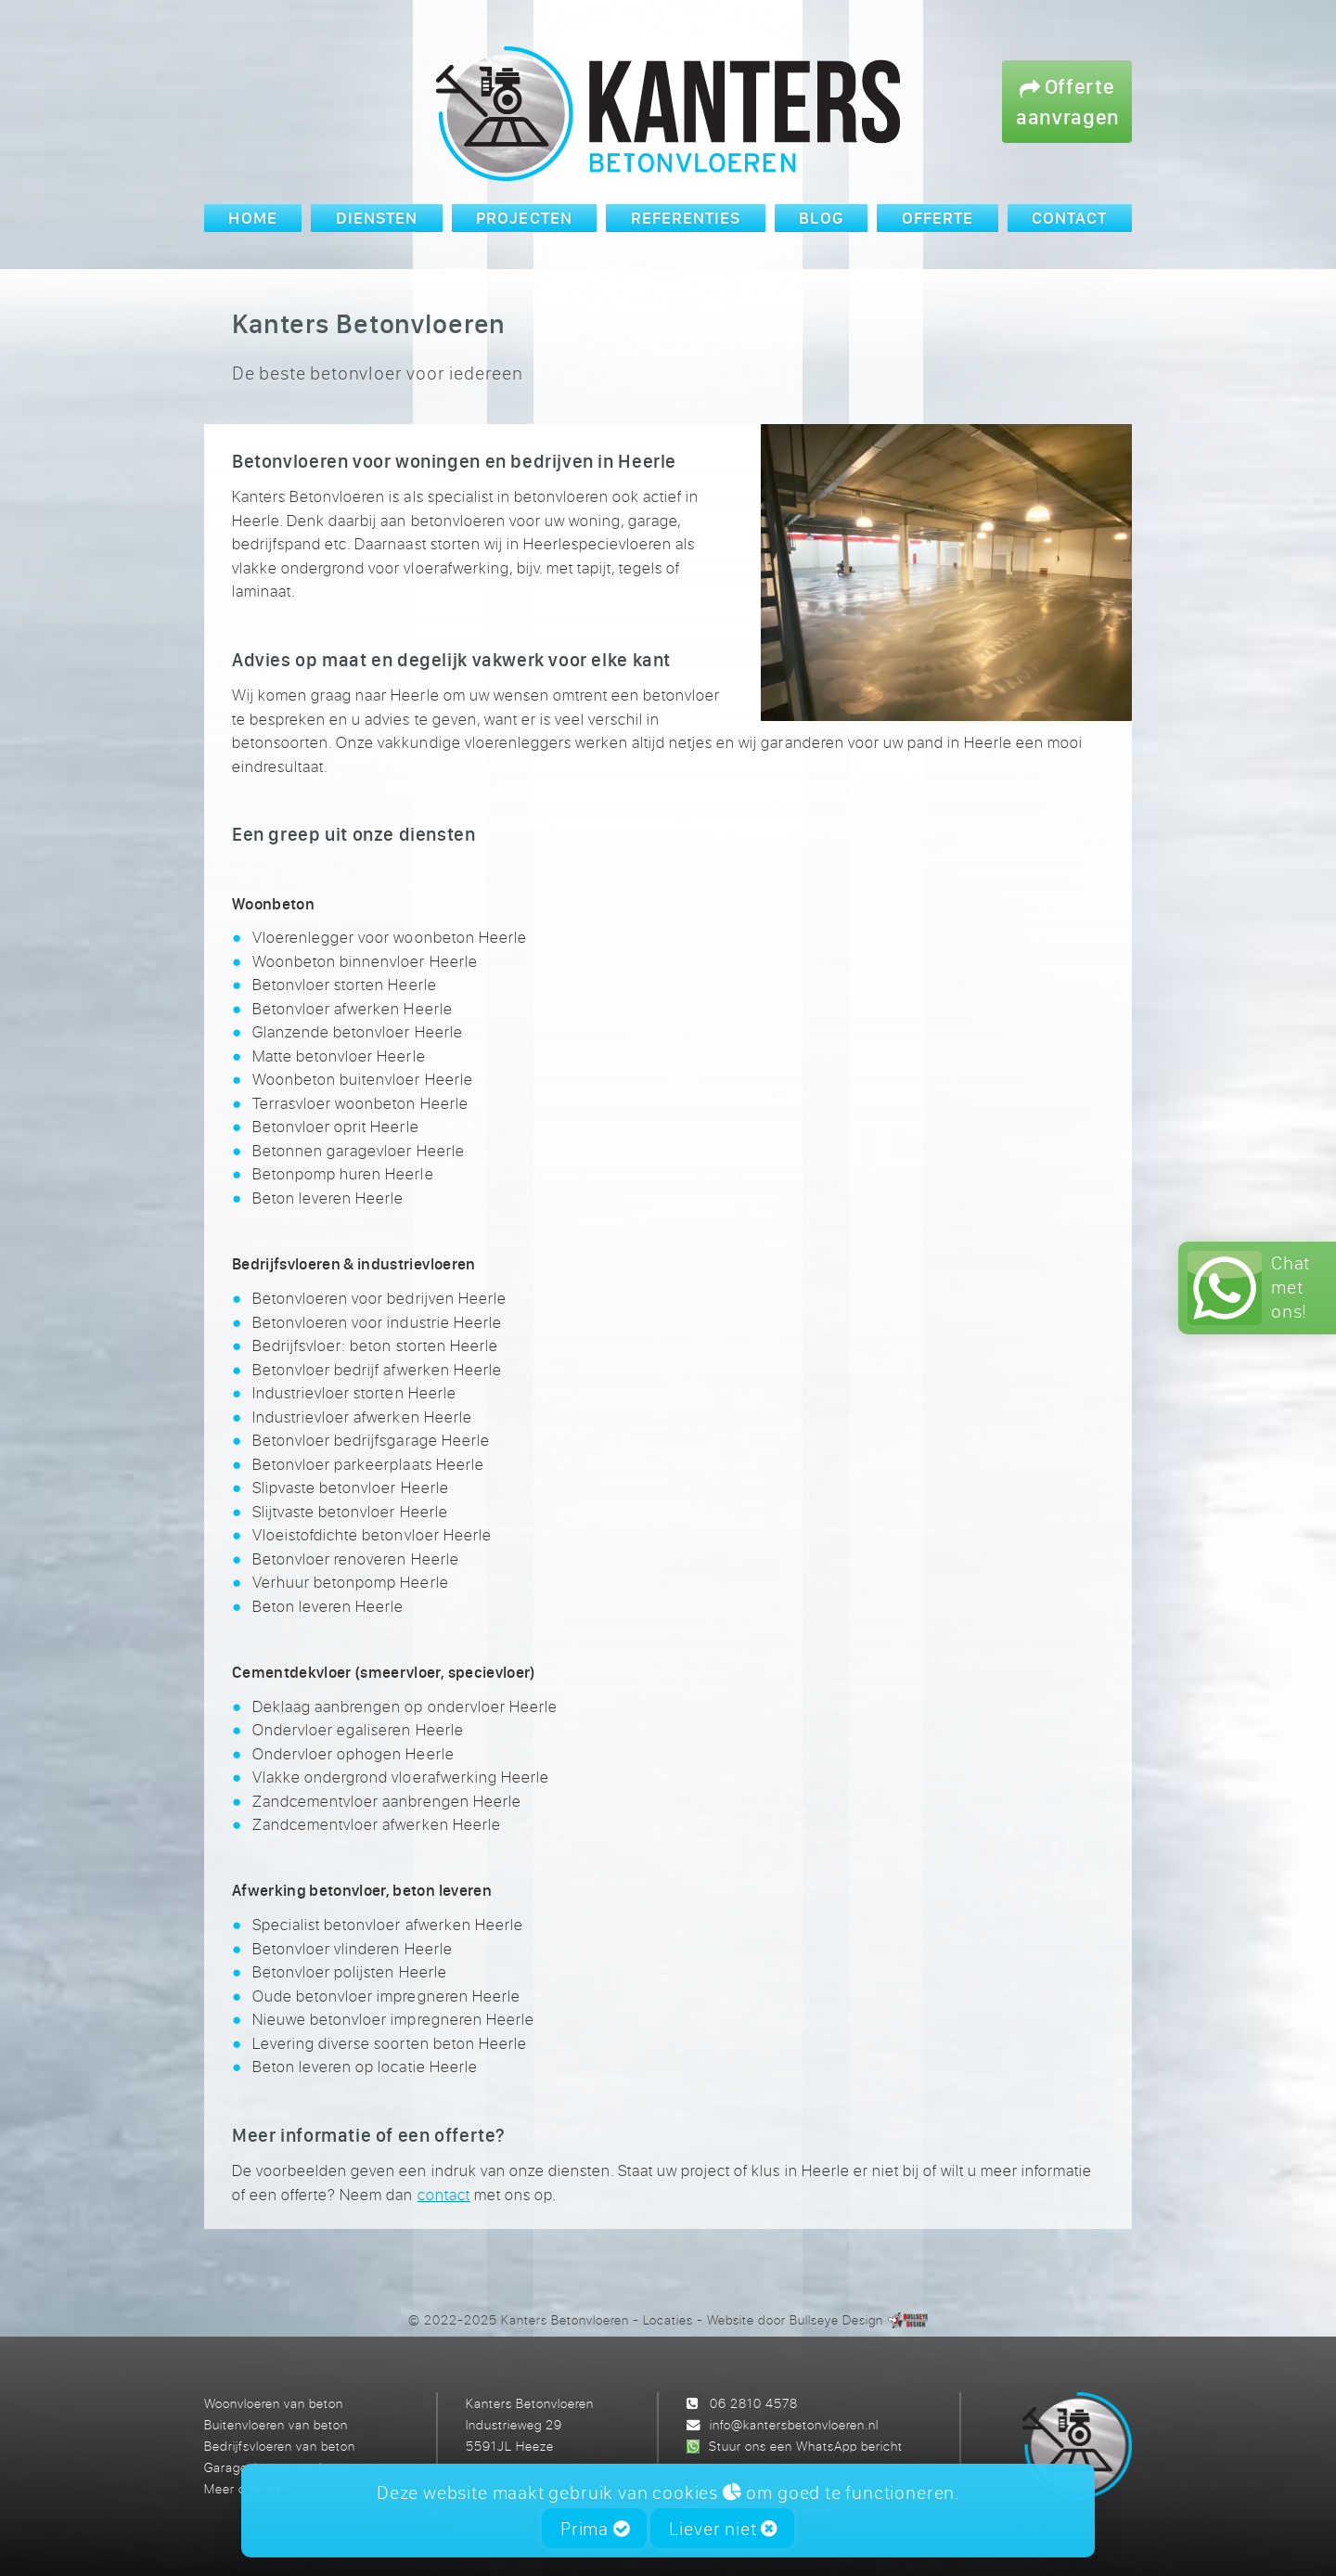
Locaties (668, 2319)
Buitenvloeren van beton (276, 2424)
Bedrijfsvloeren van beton (279, 2445)
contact (444, 2194)
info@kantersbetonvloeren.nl (794, 2424)
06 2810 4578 (754, 2403)
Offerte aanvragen (1068, 101)
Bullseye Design (836, 2319)
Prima (595, 2528)
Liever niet (723, 2528)
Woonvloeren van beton (273, 2403)
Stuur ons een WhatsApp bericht (806, 2445)
